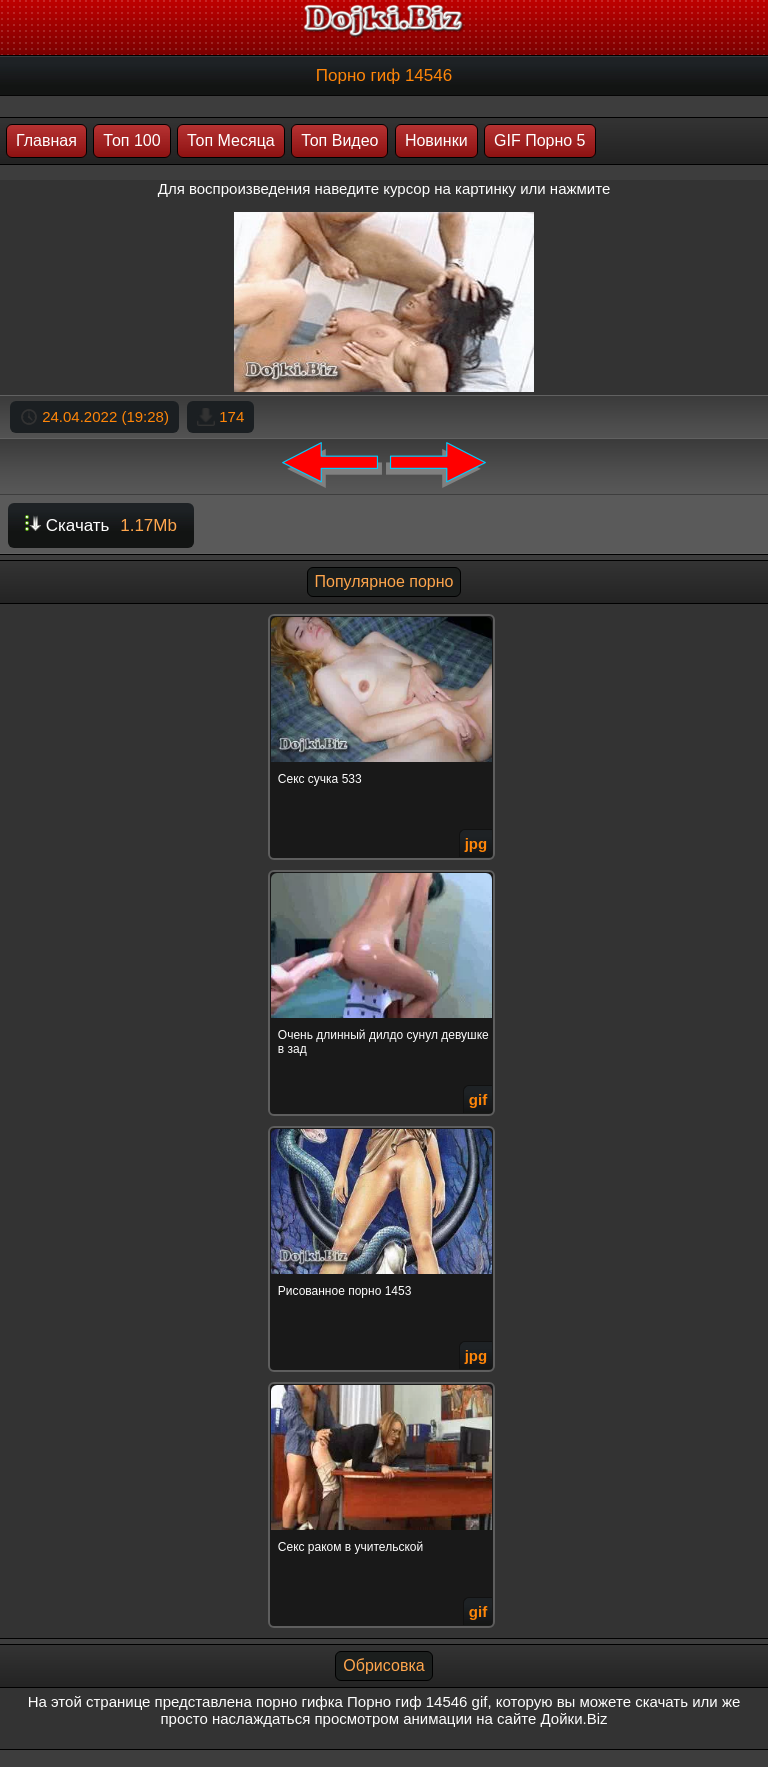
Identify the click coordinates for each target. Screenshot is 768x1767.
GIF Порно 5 (539, 140)
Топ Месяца (231, 140)
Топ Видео (339, 140)
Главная (46, 140)
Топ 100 (131, 140)
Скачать (101, 525)
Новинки (436, 140)
